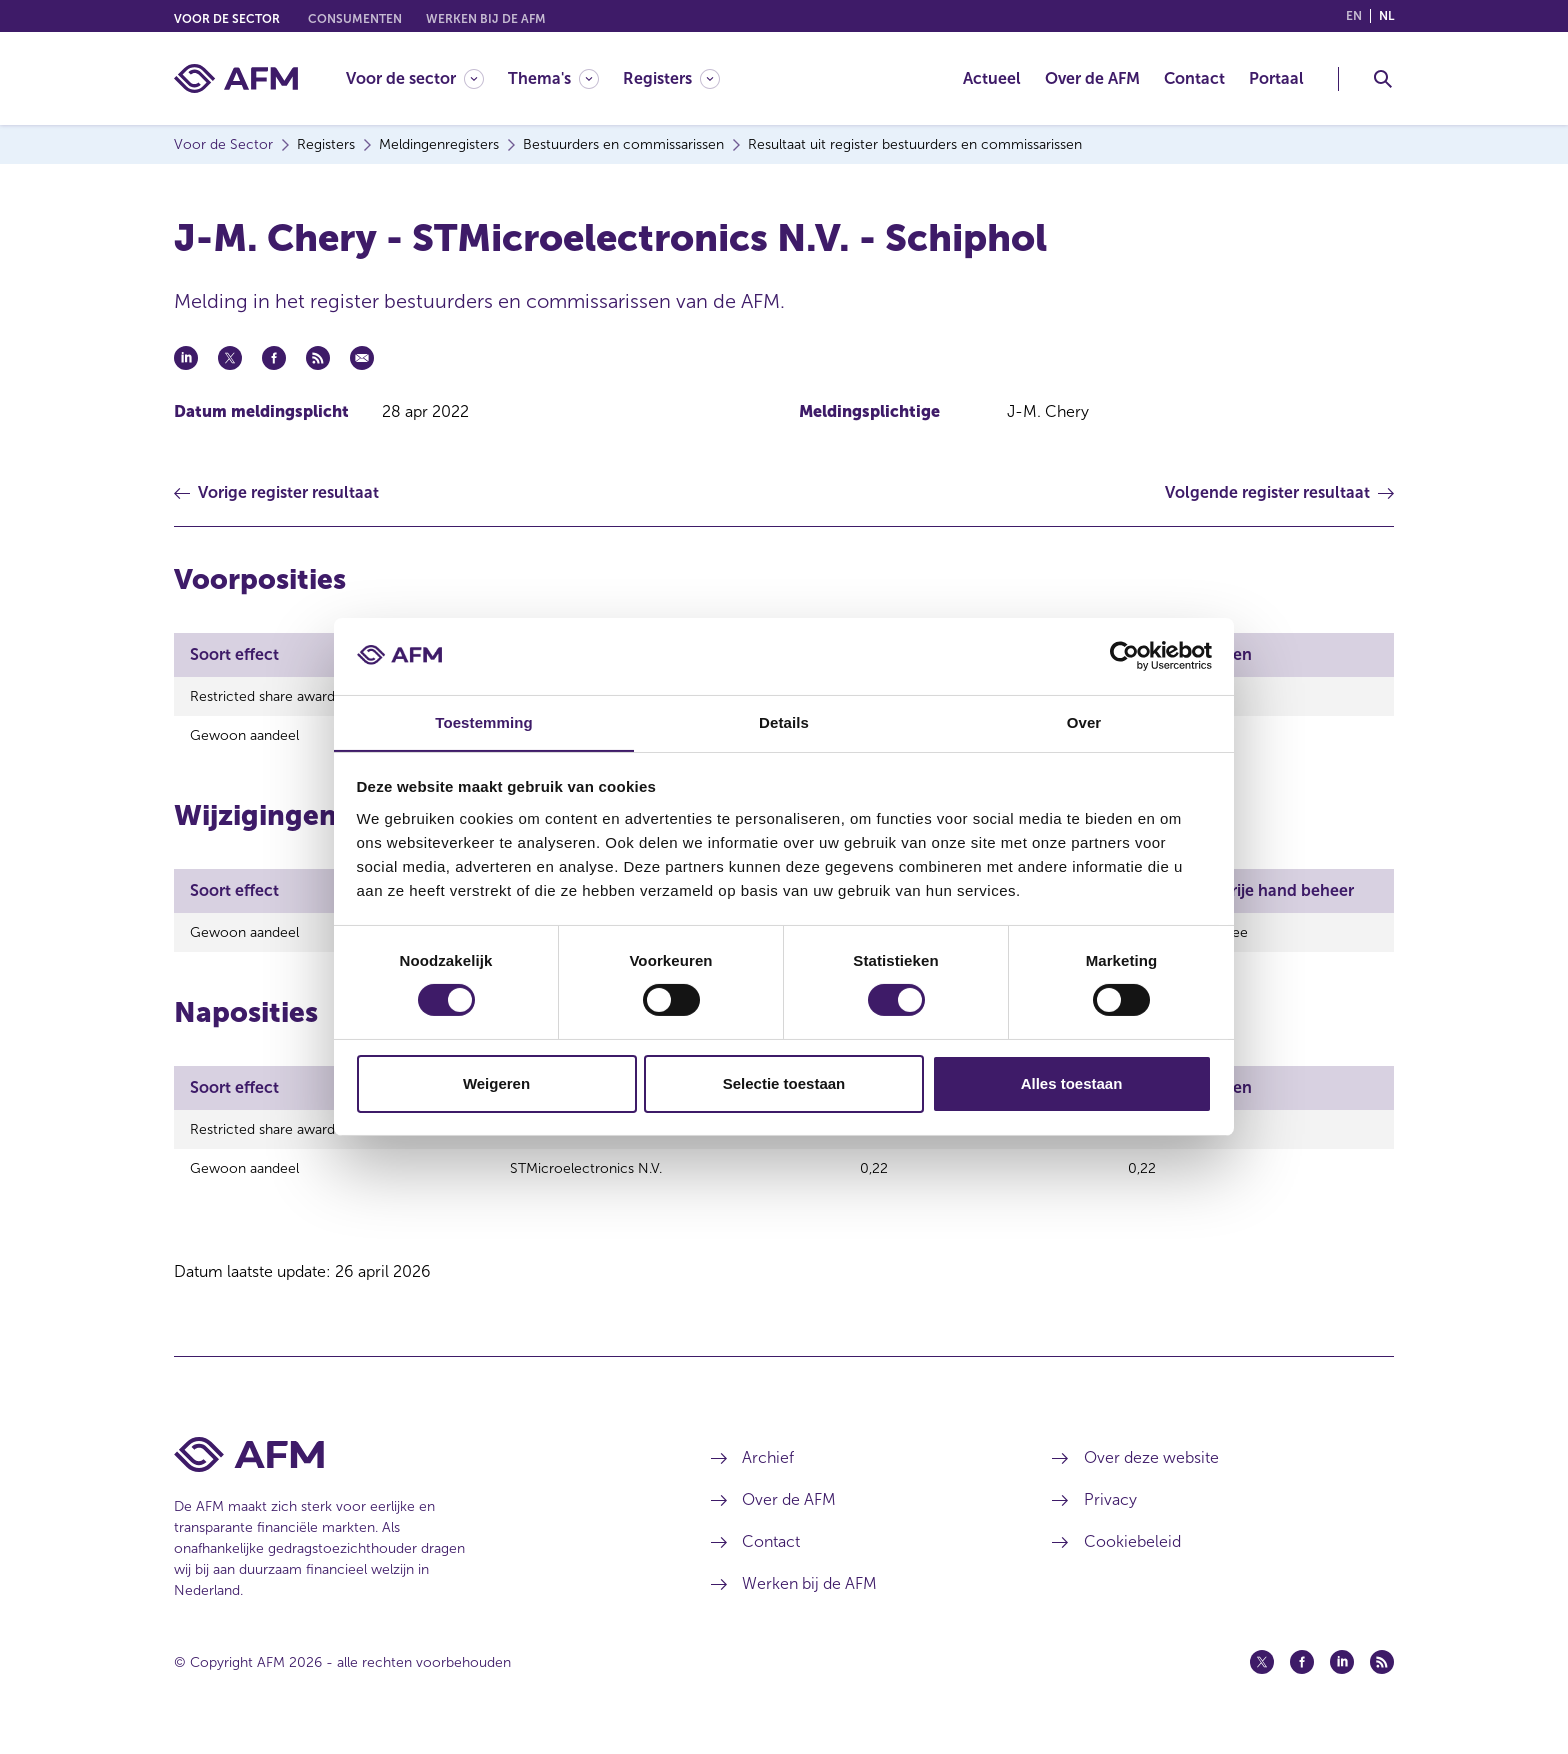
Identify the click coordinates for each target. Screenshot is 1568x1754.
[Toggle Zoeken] (1383, 79)
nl (1386, 16)
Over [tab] (1084, 721)
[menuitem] (427, 78)
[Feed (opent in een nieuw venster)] (1382, 1677)
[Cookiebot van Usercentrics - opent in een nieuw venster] (1124, 656)
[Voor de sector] (415, 78)
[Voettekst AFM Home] (412, 1469)
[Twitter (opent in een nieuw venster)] (1262, 1677)
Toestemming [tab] (484, 721)
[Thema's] (553, 78)
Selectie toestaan (784, 1083)
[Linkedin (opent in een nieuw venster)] (1342, 1677)
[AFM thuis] (236, 78)
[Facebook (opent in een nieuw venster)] (1302, 1677)
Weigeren (496, 1083)
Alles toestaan (1072, 1083)
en (1354, 16)
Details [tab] (784, 721)
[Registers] (671, 78)
